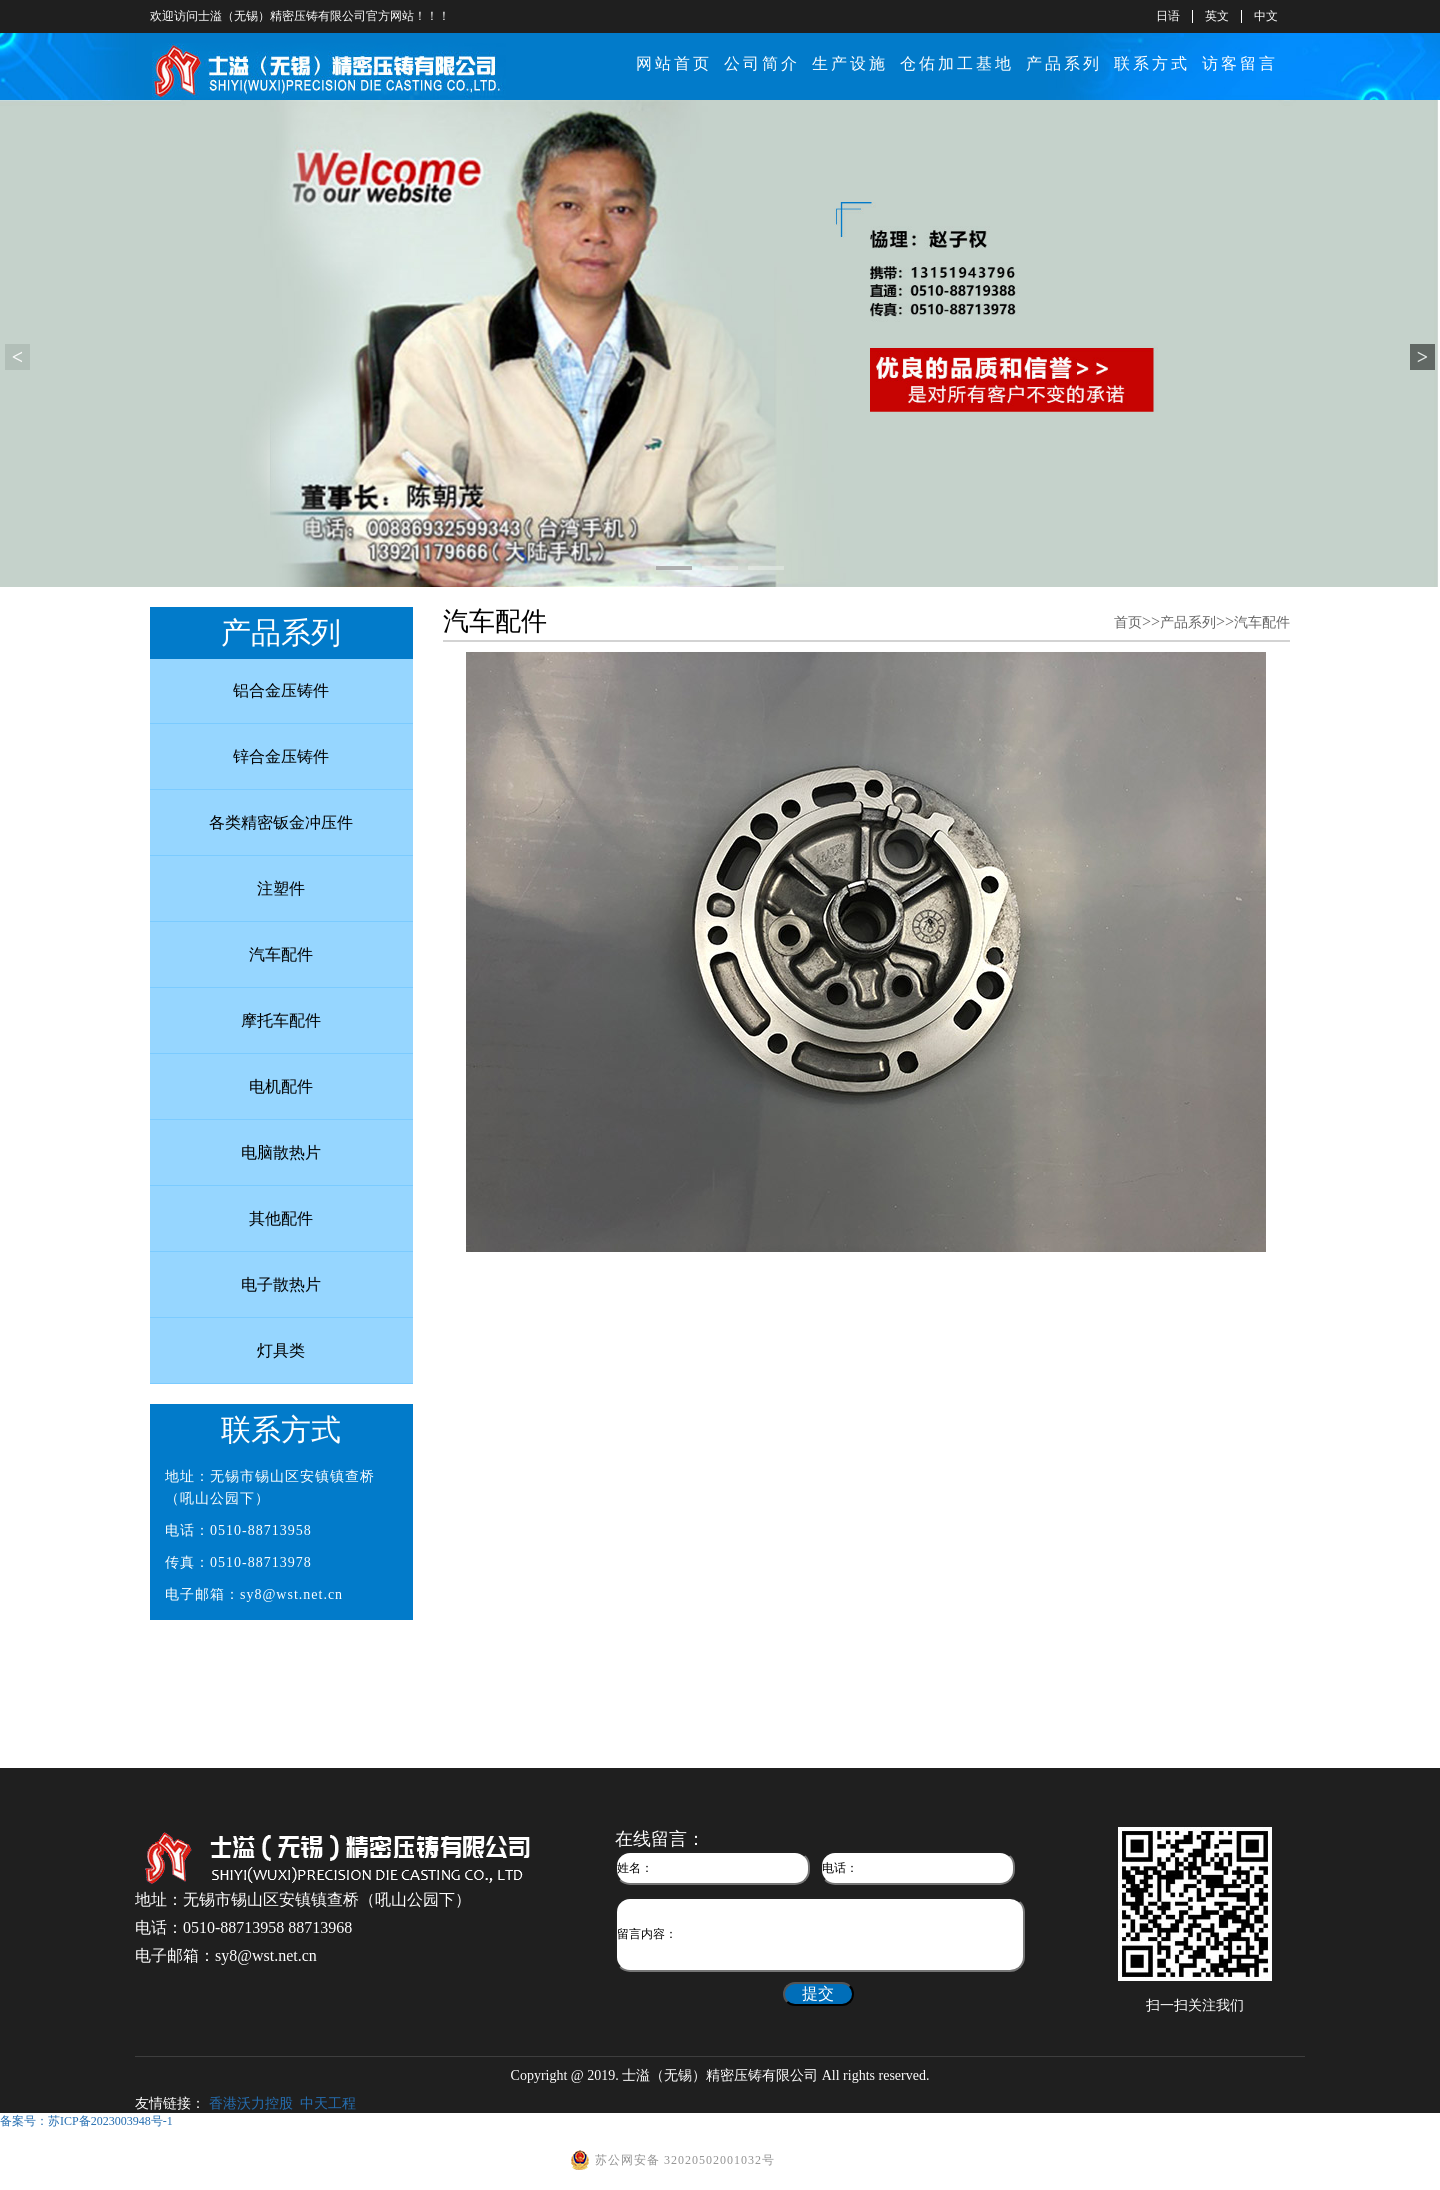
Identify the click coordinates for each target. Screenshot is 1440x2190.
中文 (1266, 16)
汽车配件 (281, 954)
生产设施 (850, 63)
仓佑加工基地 (957, 63)
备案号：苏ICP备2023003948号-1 (86, 2121)
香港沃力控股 (251, 2103)
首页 (1128, 622)
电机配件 (281, 1086)
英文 (1217, 16)
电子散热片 (281, 1284)
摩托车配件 (281, 1020)
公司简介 (762, 63)
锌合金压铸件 (281, 756)
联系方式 (1152, 63)
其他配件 (281, 1218)
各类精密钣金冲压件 (281, 822)
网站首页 (674, 63)
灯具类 (281, 1350)
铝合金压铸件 (281, 690)
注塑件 (281, 888)
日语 (1168, 16)
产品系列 (1064, 63)
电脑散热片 (281, 1152)
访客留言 (1240, 63)
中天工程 (328, 2103)
